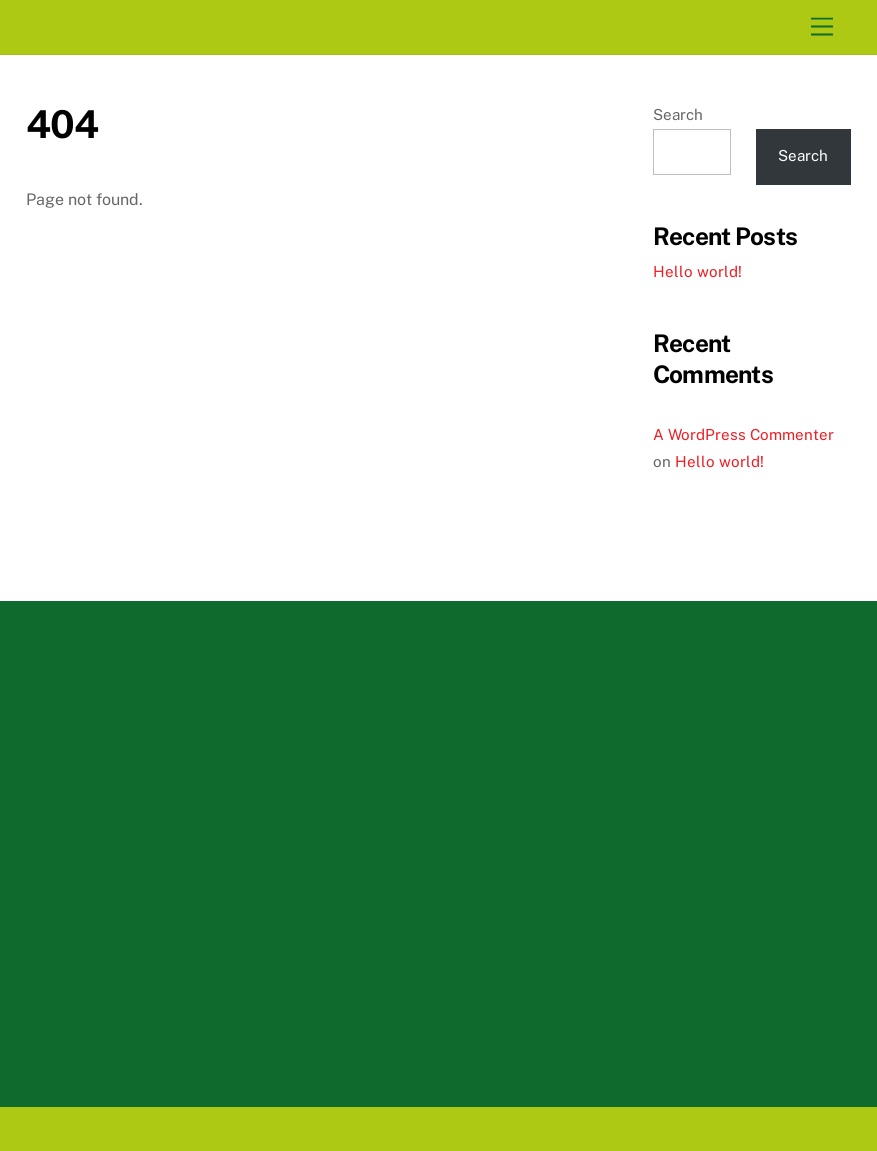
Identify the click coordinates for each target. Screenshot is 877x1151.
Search (678, 114)
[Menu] (822, 27)
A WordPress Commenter (743, 434)
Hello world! (697, 271)
